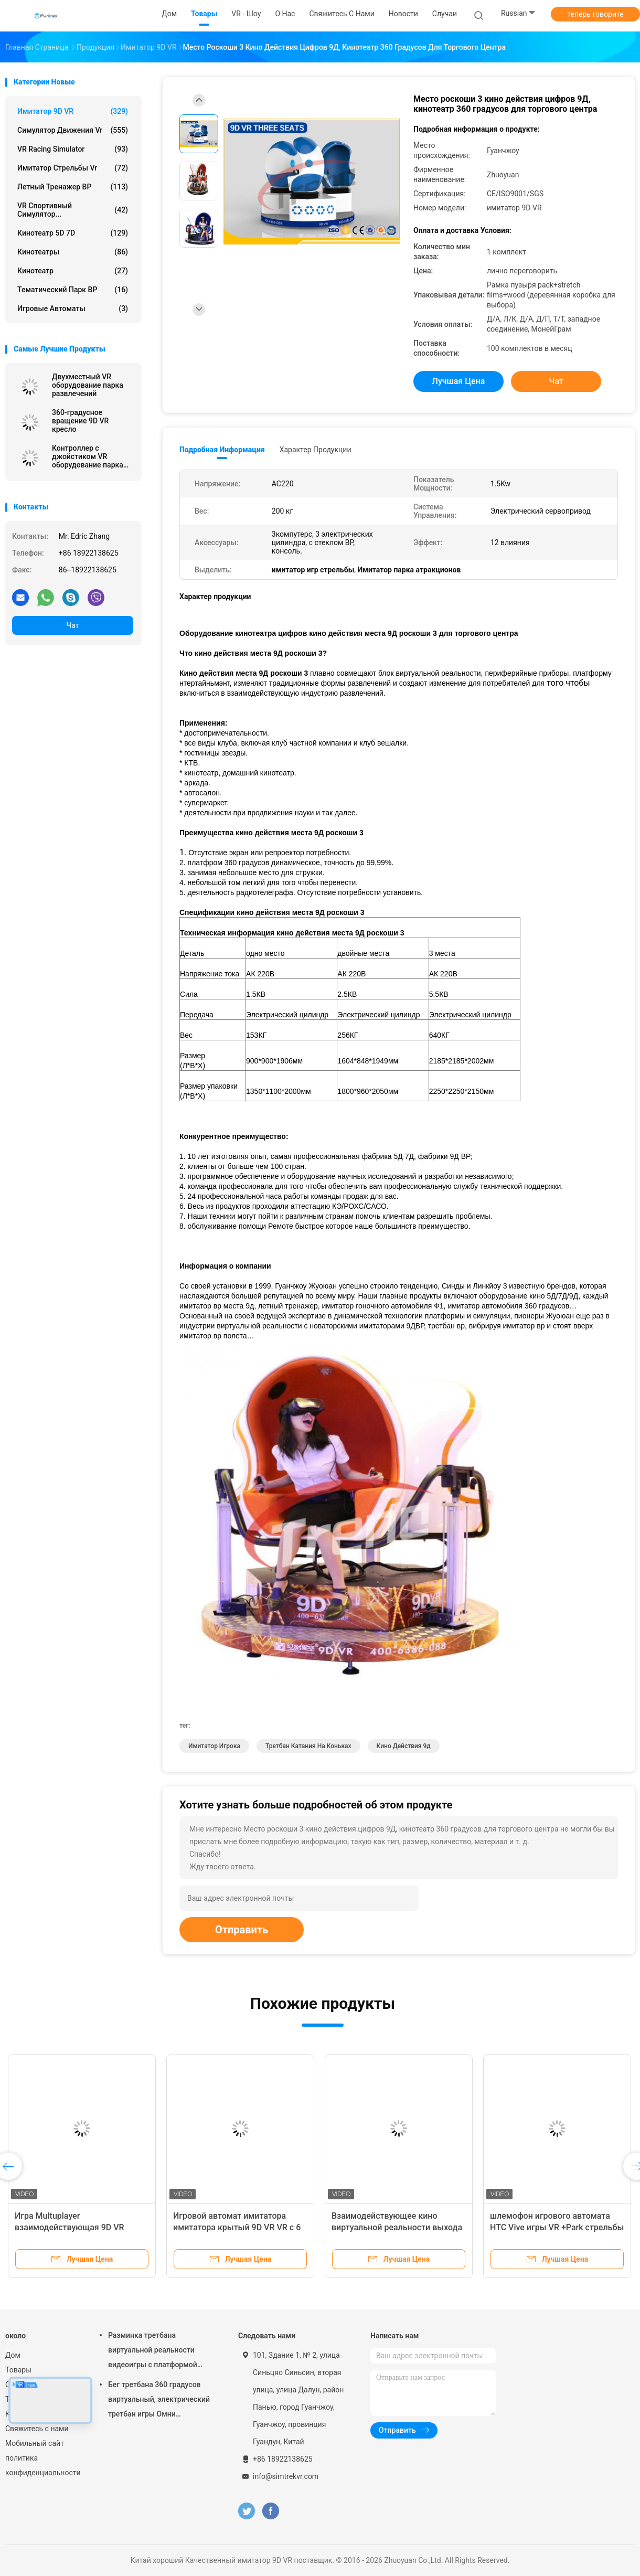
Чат (73, 625)
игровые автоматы (72, 308)
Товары (18, 2370)
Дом (12, 2355)
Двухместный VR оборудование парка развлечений (87, 385)
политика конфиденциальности (42, 2465)
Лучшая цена (458, 381)
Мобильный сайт (34, 2443)
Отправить (241, 1929)
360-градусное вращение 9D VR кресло (80, 420)
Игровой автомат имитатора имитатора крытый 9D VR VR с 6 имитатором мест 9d (237, 2227)
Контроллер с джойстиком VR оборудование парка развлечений (87, 456)
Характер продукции (315, 449)
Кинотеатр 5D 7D (72, 233)
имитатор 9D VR (72, 111)
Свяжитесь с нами (37, 2428)
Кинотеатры (72, 252)
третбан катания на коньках (308, 1746)
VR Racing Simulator (72, 149)
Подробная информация (222, 449)
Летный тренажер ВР (72, 187)
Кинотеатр (72, 270)
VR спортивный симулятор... (72, 209)
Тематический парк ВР (72, 289)
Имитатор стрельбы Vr (72, 168)
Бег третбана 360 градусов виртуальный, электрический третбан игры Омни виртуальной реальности (159, 2400)
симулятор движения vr (72, 130)
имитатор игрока (214, 1746)
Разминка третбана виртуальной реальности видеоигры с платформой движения (152, 2351)
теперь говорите (595, 14)
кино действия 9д (404, 1746)
